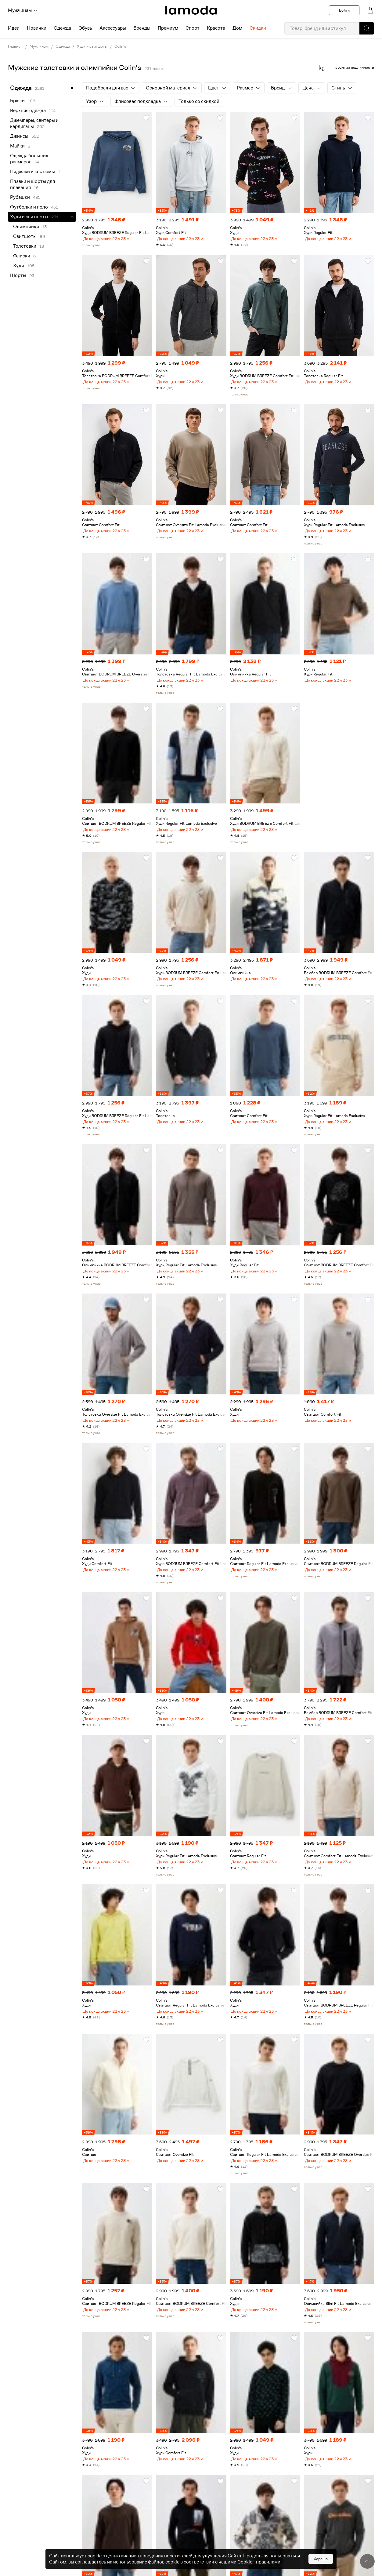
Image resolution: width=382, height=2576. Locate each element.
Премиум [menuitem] (168, 28)
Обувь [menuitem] (85, 28)
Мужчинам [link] (39, 46)
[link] (191, 10)
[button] (366, 28)
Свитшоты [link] (25, 236)
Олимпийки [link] (26, 227)
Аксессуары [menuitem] (112, 28)
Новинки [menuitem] (36, 28)
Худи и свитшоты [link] (92, 46)
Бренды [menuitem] (141, 28)
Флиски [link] (21, 256)
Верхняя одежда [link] (28, 110)
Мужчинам (23, 10)
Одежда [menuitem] (62, 28)
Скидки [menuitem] (258, 28)
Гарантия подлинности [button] (353, 67)
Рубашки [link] (20, 197)
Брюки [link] (17, 101)
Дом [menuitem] (237, 28)
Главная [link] (15, 46)
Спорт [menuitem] (193, 28)
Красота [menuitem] (216, 28)
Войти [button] (344, 10)
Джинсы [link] (19, 136)
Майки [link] (17, 146)
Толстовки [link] (24, 246)
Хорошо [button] (321, 2558)
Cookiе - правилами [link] (258, 2562)
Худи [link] (18, 266)
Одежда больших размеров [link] (29, 159)
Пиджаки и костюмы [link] (32, 172)
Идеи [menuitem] (14, 28)
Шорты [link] (18, 275)
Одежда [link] (63, 46)
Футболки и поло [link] (29, 207)
